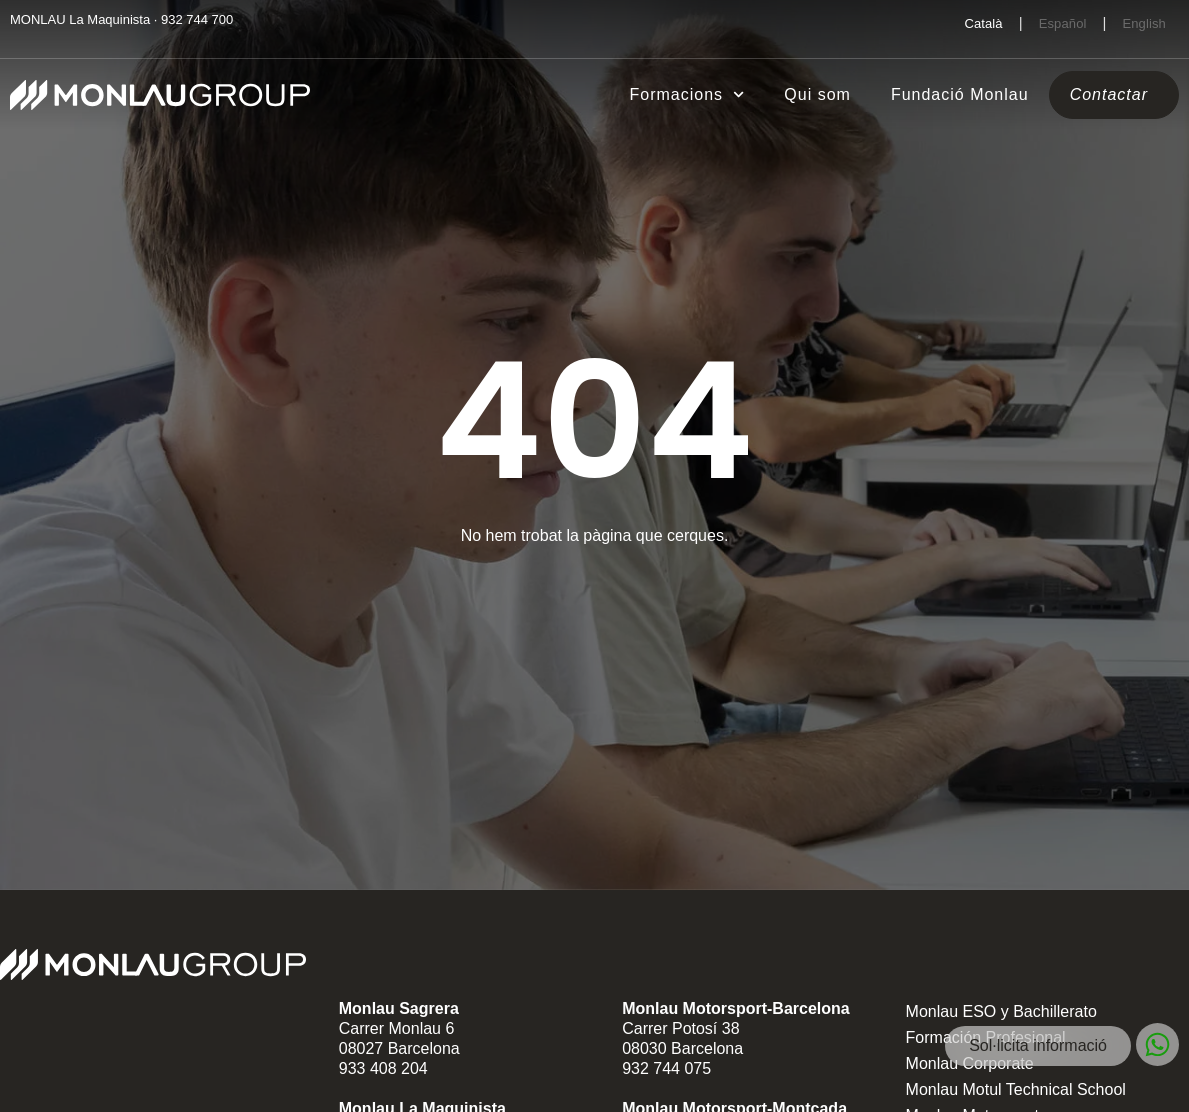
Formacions (687, 94)
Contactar (1109, 94)
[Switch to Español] (1063, 23)
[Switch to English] (1144, 23)
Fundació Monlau (960, 94)
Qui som (817, 94)
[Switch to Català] (983, 23)
